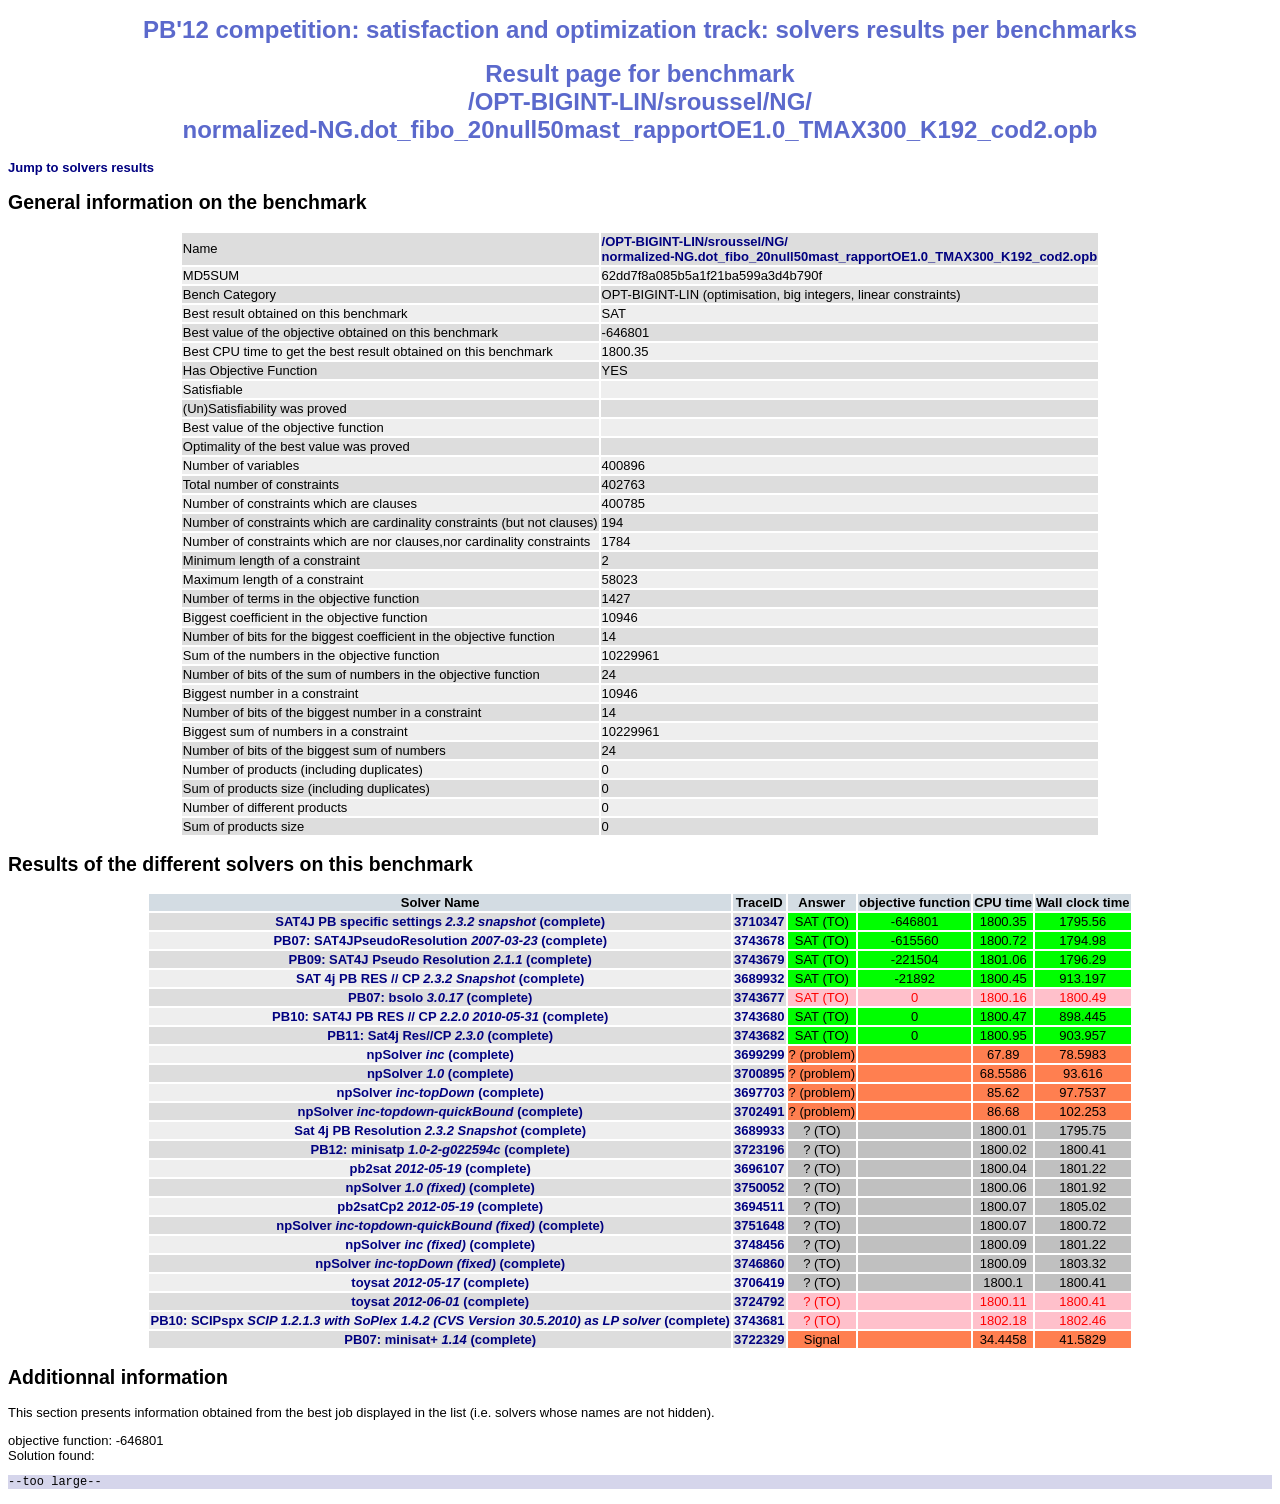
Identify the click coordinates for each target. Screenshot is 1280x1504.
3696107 (759, 1168)
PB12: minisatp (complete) (440, 1149)
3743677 (759, 997)
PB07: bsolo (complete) (440, 997)
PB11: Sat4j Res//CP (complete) (440, 1035)
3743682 (759, 1035)
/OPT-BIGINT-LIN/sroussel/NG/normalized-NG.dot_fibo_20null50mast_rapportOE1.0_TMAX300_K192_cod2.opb (850, 249)
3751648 (759, 1225)
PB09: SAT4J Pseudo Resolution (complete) (440, 959)
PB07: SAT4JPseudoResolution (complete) (440, 940)
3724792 (759, 1301)
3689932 (759, 978)
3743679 (759, 959)
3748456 (759, 1244)
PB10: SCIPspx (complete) (439, 1320)
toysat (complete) (440, 1282)
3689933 (759, 1130)
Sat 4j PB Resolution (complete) (440, 1130)
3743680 (759, 1016)
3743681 (759, 1320)
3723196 (759, 1149)
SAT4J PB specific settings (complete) (440, 921)
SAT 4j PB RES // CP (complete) (440, 978)
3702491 (759, 1111)
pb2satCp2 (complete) (440, 1206)
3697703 (759, 1092)
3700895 (759, 1073)
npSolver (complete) (440, 1054)
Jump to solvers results (81, 167)
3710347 (759, 921)
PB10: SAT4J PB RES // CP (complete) (440, 1016)
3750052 (759, 1187)
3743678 (759, 940)
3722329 (759, 1339)
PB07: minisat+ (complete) (440, 1339)
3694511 (759, 1206)
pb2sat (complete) (440, 1168)
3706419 (759, 1282)
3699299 (759, 1054)
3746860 (759, 1263)
